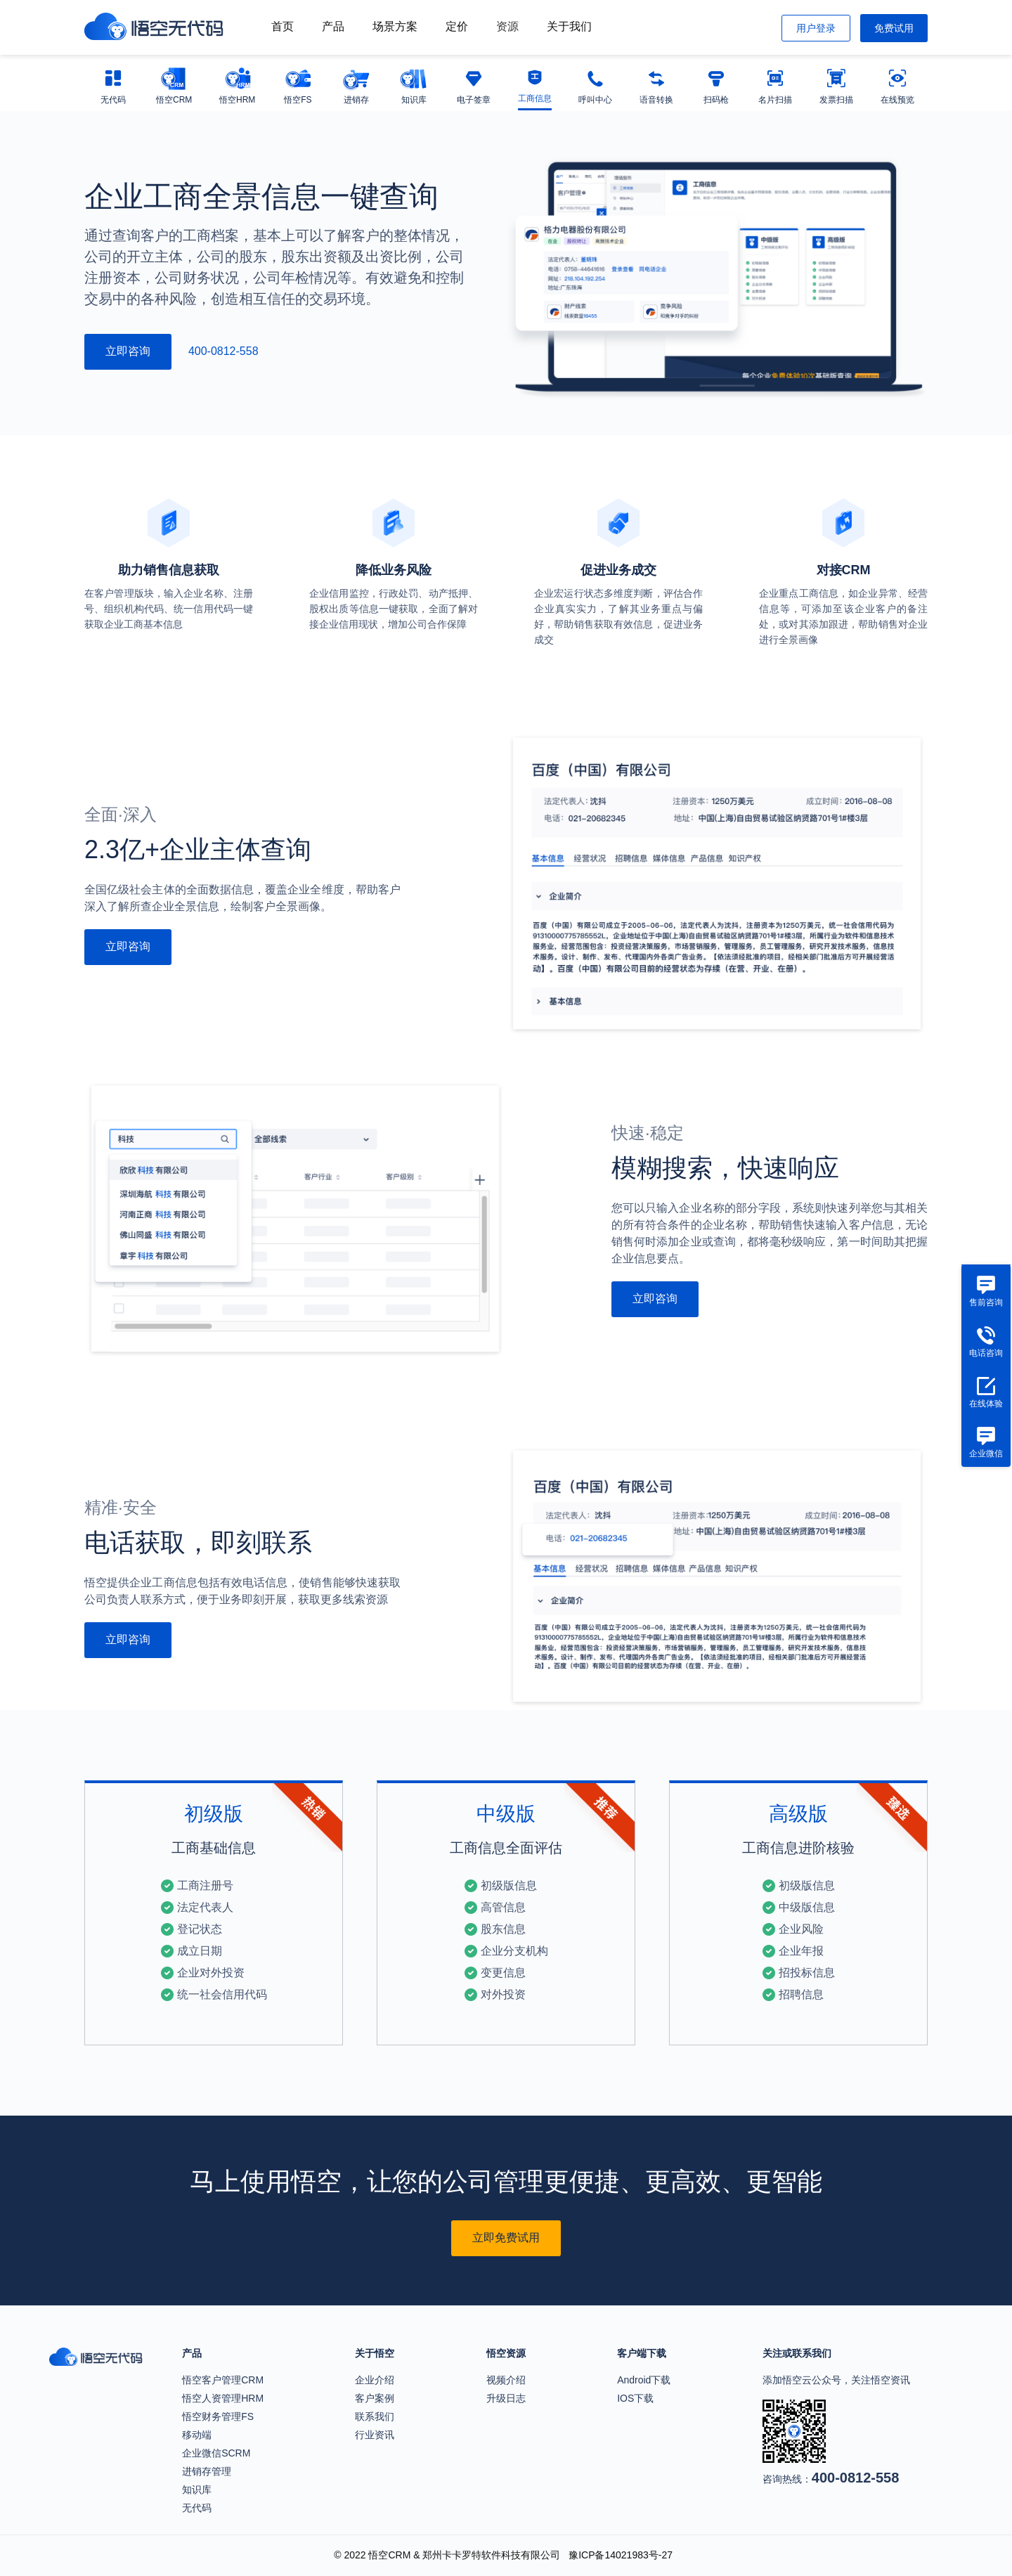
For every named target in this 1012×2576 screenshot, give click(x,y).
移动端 (197, 2434)
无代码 (197, 2507)
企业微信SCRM (216, 2453)
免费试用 (894, 28)
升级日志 (506, 2398)
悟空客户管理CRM (223, 2380)
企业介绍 (374, 2380)
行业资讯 (374, 2434)
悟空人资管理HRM (223, 2398)
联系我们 (374, 2416)
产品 (333, 26)
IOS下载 (635, 2398)
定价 (457, 26)
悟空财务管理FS (218, 2416)
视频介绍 (506, 2380)
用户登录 (816, 28)
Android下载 (643, 2380)
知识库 (197, 2489)
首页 (282, 26)
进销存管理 (206, 2471)
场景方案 (394, 26)
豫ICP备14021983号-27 (621, 2555)
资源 (507, 26)
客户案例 (374, 2398)
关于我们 (569, 26)
